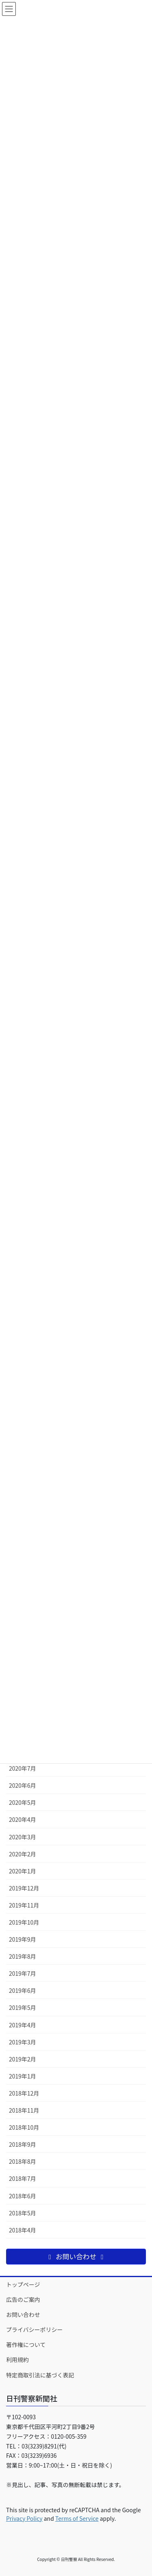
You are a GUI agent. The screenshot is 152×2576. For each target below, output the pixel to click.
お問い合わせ (23, 2314)
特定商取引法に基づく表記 (40, 2375)
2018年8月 (22, 2161)
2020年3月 (22, 1837)
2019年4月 (22, 2025)
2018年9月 (22, 2144)
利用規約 (17, 2359)
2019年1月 (22, 2076)
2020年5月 (22, 1802)
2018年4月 (22, 2230)
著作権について (26, 2344)
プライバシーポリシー (34, 2329)
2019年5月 (22, 2007)
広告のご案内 (23, 2299)
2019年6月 (22, 1990)
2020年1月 (22, 1871)
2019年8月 (22, 1956)
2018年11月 (24, 2110)
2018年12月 (24, 2093)
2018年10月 (24, 2127)
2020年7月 (22, 1768)
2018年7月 (22, 2178)
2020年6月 (22, 1785)
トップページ (23, 2284)
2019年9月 (22, 1939)
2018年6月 (22, 2196)
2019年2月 (22, 2059)
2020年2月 (22, 1854)
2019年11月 (24, 1905)
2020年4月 (22, 1819)
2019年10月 (24, 1922)
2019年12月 (24, 1888)
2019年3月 (22, 2042)
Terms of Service (76, 2518)
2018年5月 (22, 2213)
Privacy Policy (24, 2518)
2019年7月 (22, 1973)
